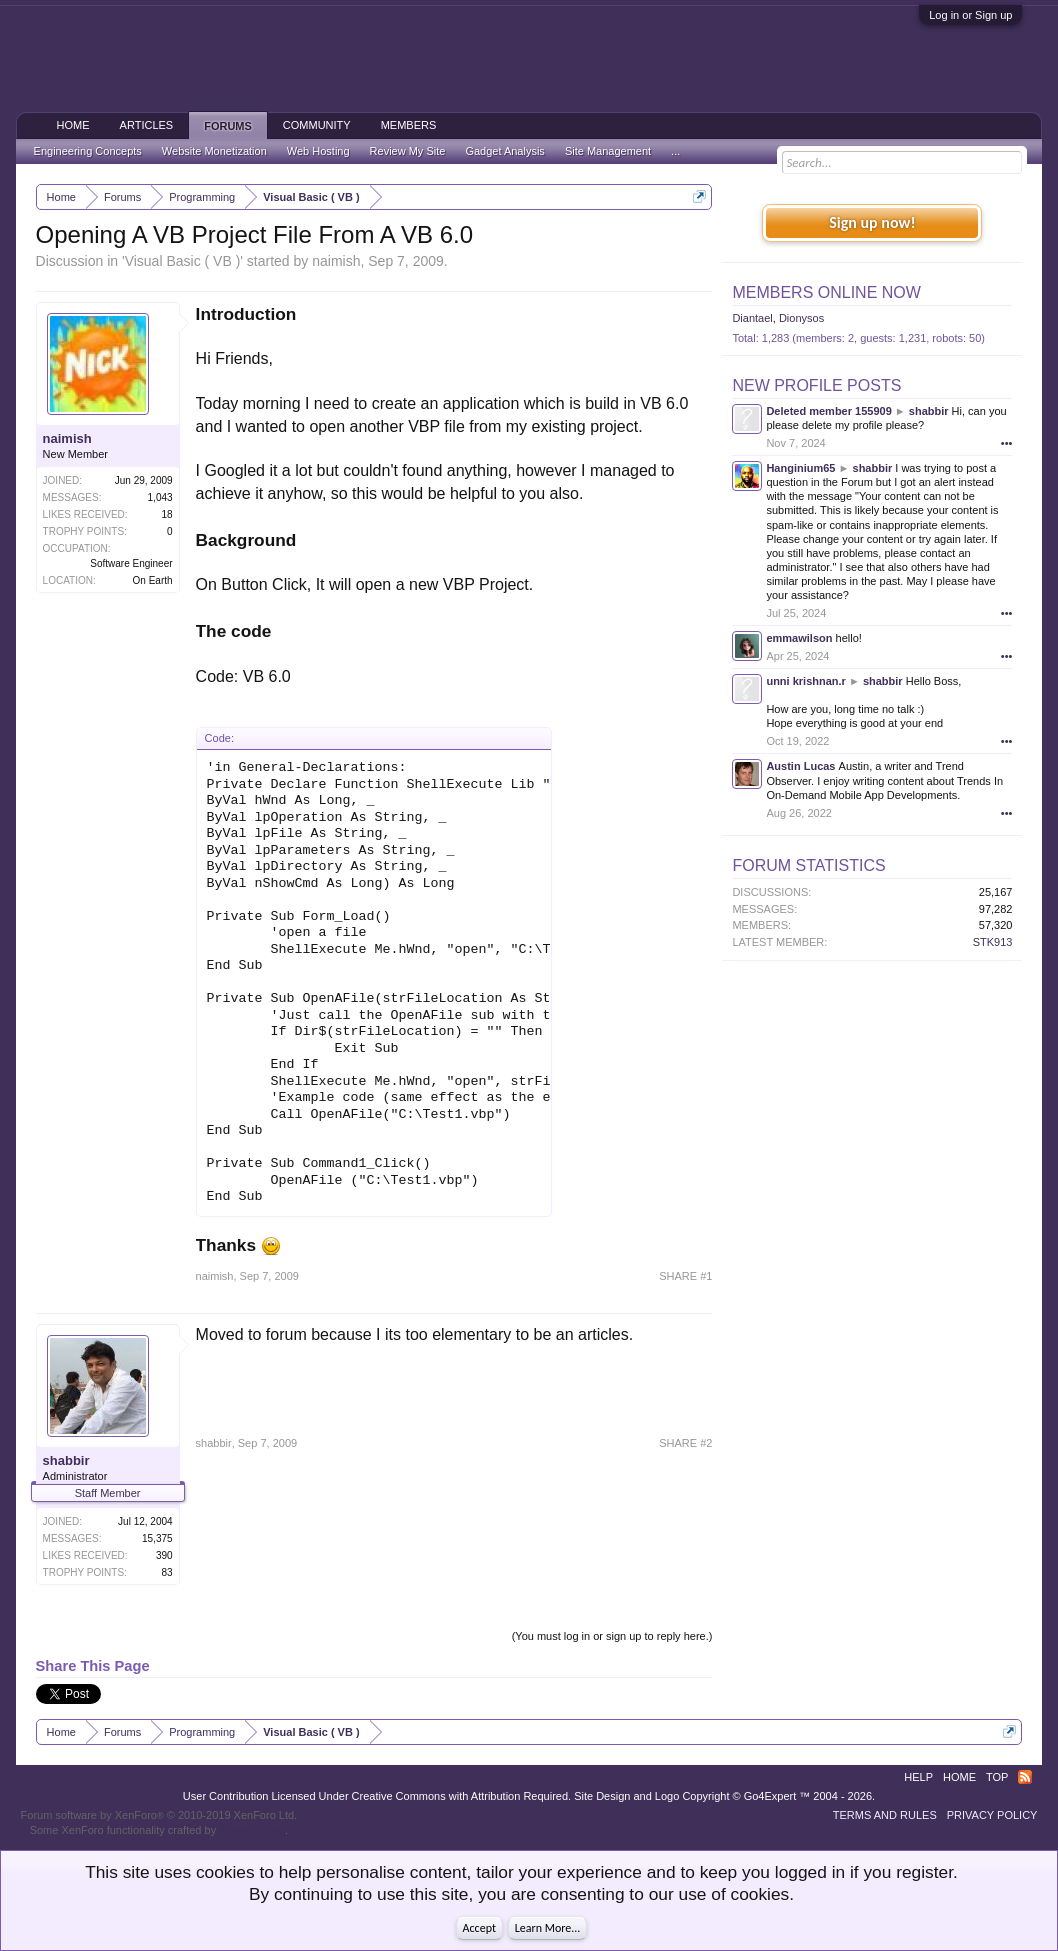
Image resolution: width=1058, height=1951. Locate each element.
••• (1007, 443)
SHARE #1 (685, 1276)
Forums (228, 126)
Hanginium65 (800, 468)
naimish (336, 261)
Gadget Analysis (505, 151)
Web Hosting (318, 151)
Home (73, 125)
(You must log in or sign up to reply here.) (612, 1636)
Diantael (752, 318)
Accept (479, 1928)
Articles (147, 125)
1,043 (160, 497)
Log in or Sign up (970, 15)
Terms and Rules (885, 1815)
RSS (1025, 1777)
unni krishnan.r (805, 681)
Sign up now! (872, 222)
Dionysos (801, 318)
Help (918, 1777)
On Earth (153, 580)
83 (166, 1572)
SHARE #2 (685, 1443)
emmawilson (799, 638)
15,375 (157, 1538)
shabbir (66, 1460)
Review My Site (408, 151)
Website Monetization (214, 151)
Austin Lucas (800, 766)
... (675, 151)
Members (409, 125)
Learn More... (548, 1928)
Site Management (608, 151)
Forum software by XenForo (159, 1815)
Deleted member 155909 (828, 411)
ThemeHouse (252, 1830)
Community (317, 125)
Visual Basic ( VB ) (183, 261)
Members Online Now (826, 292)
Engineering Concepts (88, 151)
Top (997, 1777)
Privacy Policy (992, 1815)
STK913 (993, 942)
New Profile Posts (816, 385)
